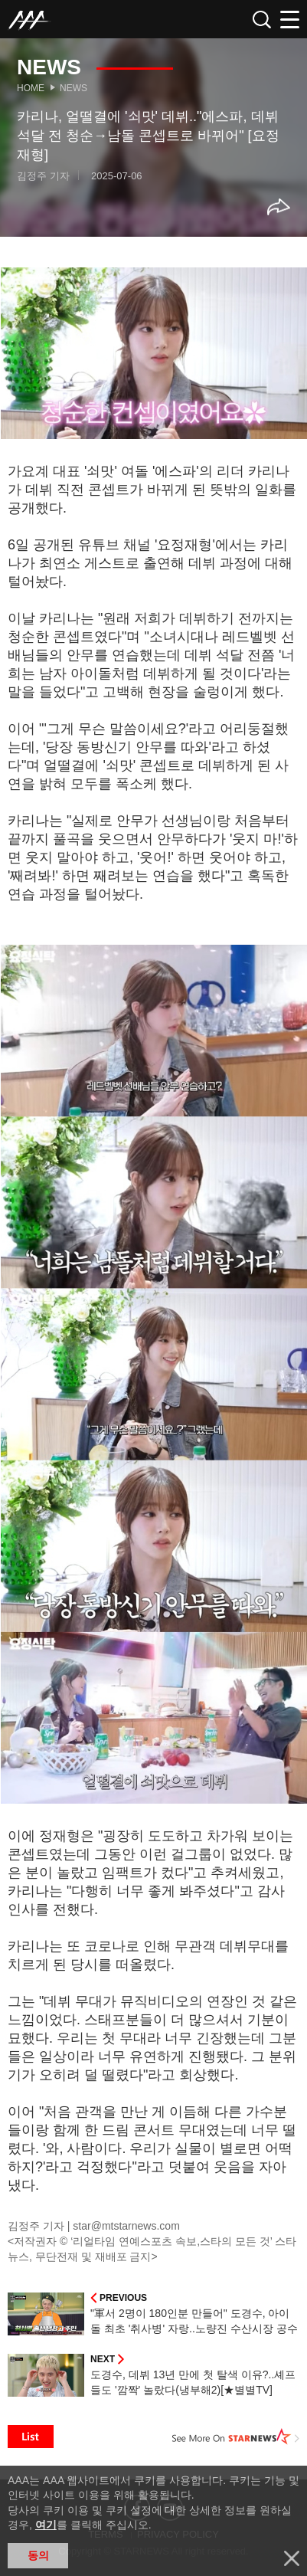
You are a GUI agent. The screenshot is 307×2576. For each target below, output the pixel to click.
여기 (46, 2525)
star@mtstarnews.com (126, 2226)
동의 (38, 2555)
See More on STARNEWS (235, 2436)
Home (30, 88)
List (31, 2436)
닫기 (291, 2558)
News (73, 88)
